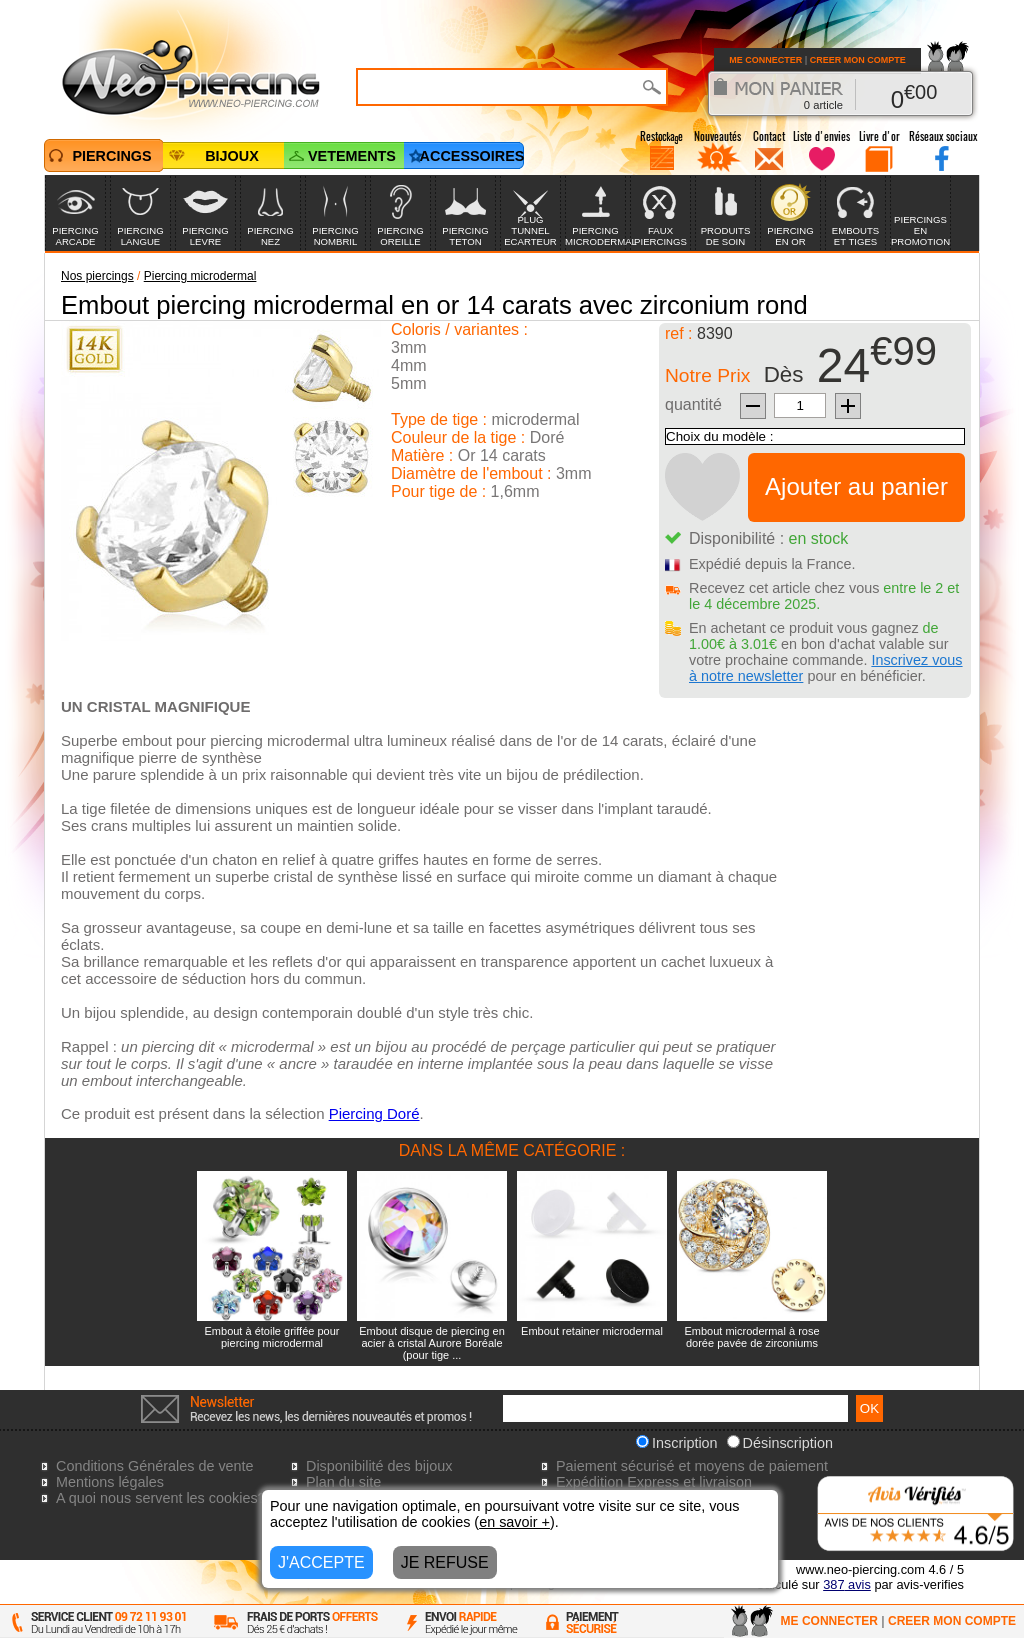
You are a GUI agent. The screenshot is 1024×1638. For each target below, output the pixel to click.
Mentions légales (110, 1482)
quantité (693, 404)
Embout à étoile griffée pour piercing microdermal (272, 1337)
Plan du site (343, 1482)
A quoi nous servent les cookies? (161, 1498)
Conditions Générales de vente (155, 1466)
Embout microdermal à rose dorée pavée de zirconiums (751, 1337)
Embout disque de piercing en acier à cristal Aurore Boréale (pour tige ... (432, 1343)
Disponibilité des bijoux (379, 1466)
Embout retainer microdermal (592, 1331)
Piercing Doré (374, 1113)
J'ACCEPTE (321, 1562)
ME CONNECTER (765, 60)
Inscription (677, 1443)
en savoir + (514, 1522)
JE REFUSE (445, 1562)
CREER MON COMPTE (858, 60)
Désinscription (780, 1443)
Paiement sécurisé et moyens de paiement (692, 1466)
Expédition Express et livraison (654, 1482)
